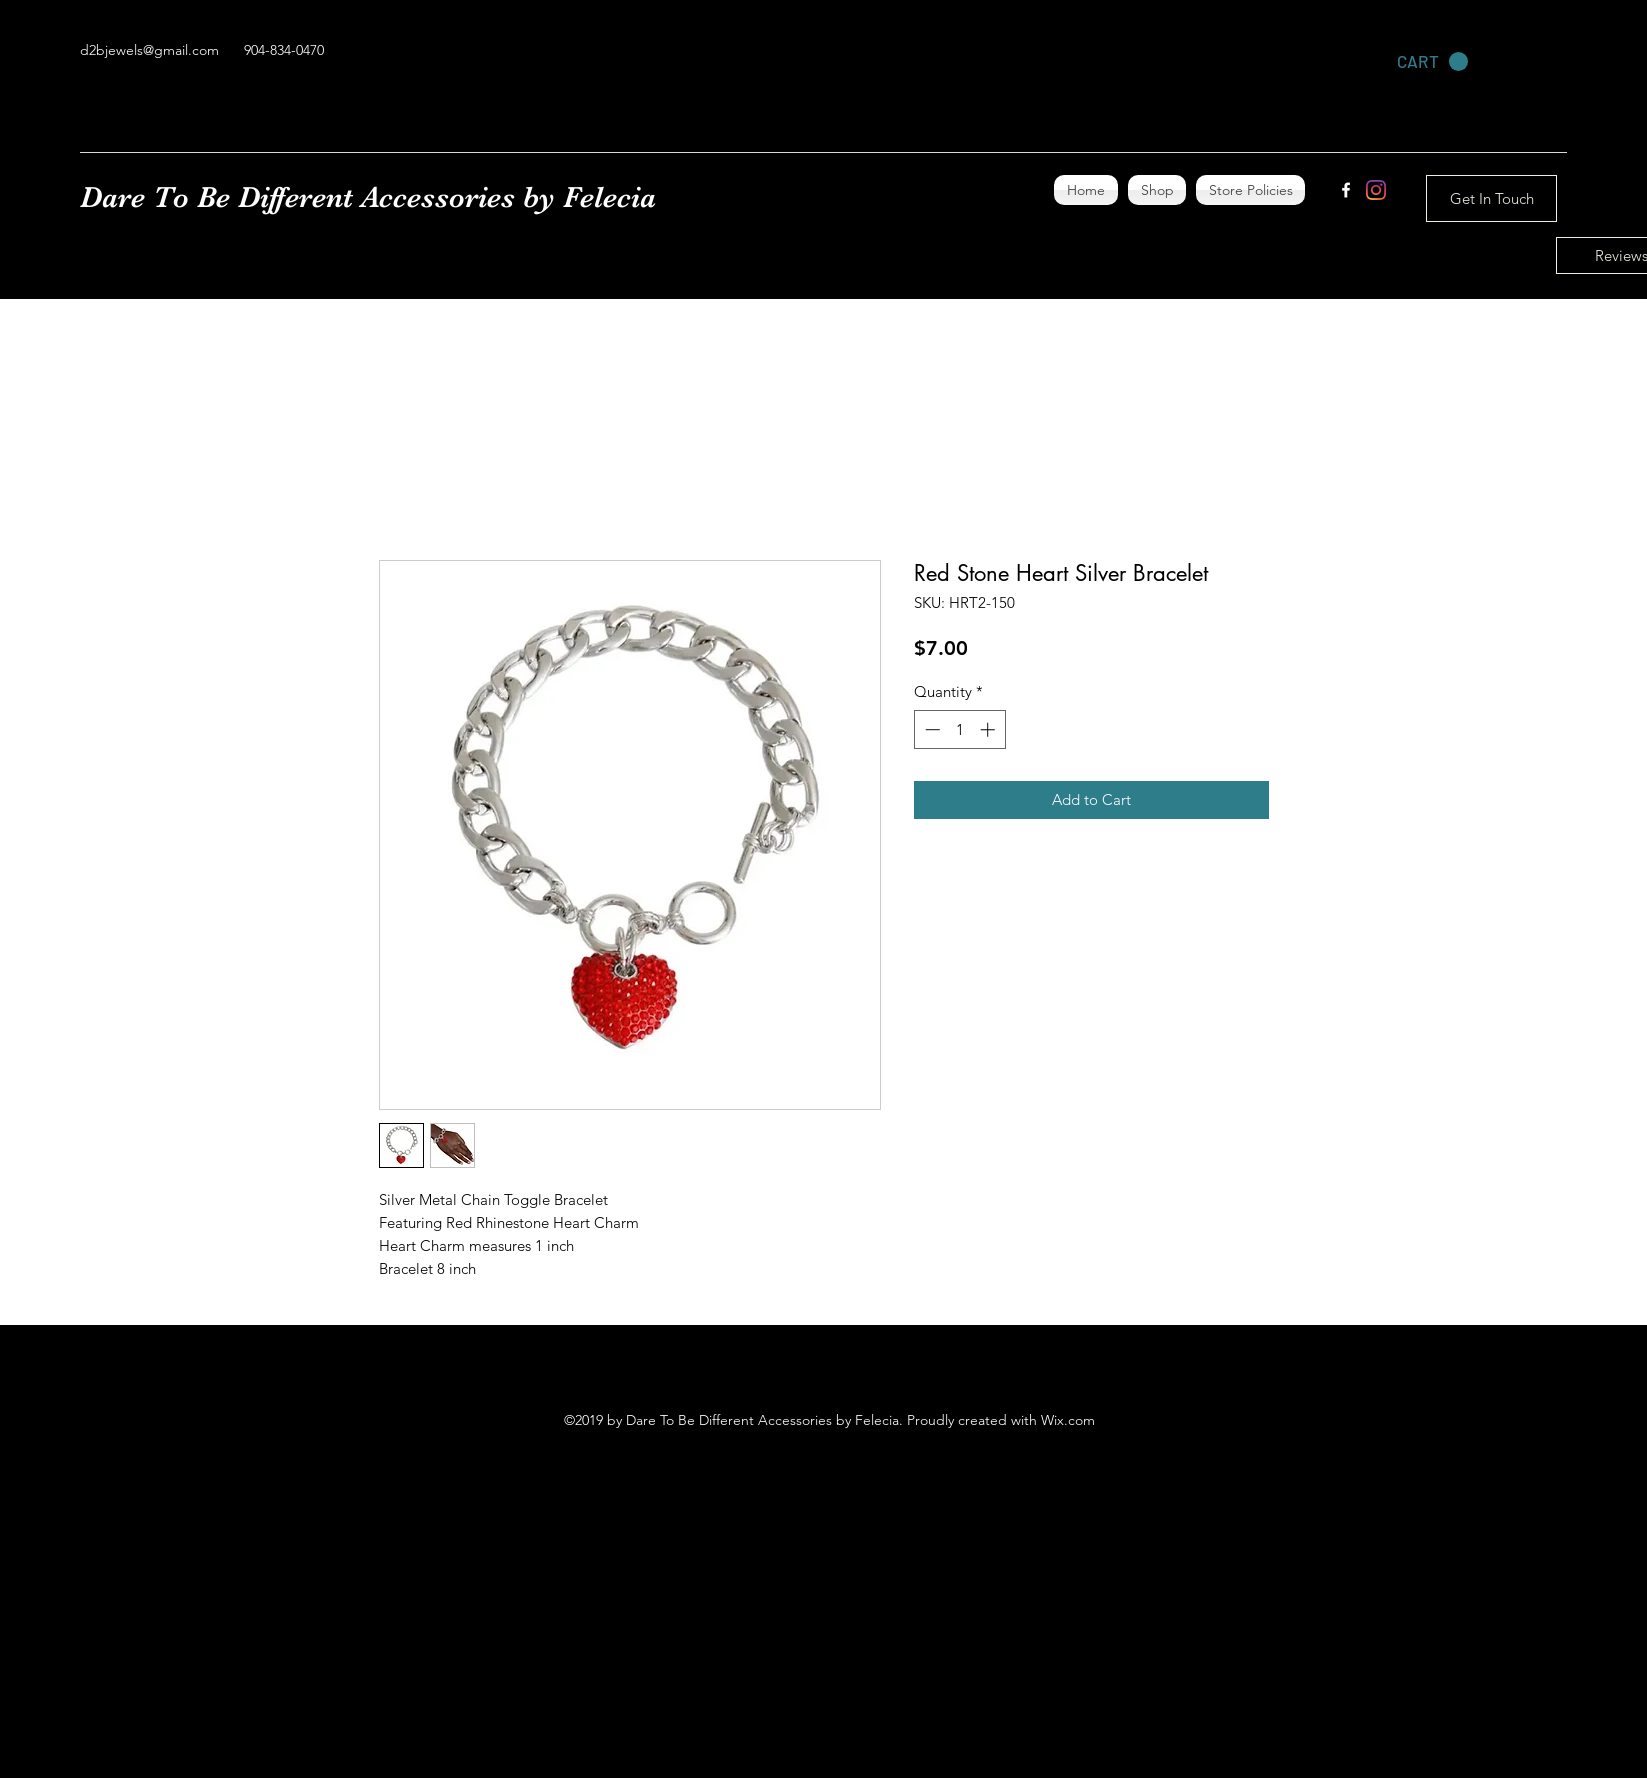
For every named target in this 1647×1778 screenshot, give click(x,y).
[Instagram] (1376, 190)
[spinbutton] (959, 729)
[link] (1432, 62)
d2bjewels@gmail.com (149, 50)
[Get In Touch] (1491, 198)
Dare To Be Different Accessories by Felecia (368, 197)
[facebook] (1346, 190)
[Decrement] (930, 729)
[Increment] (989, 729)
